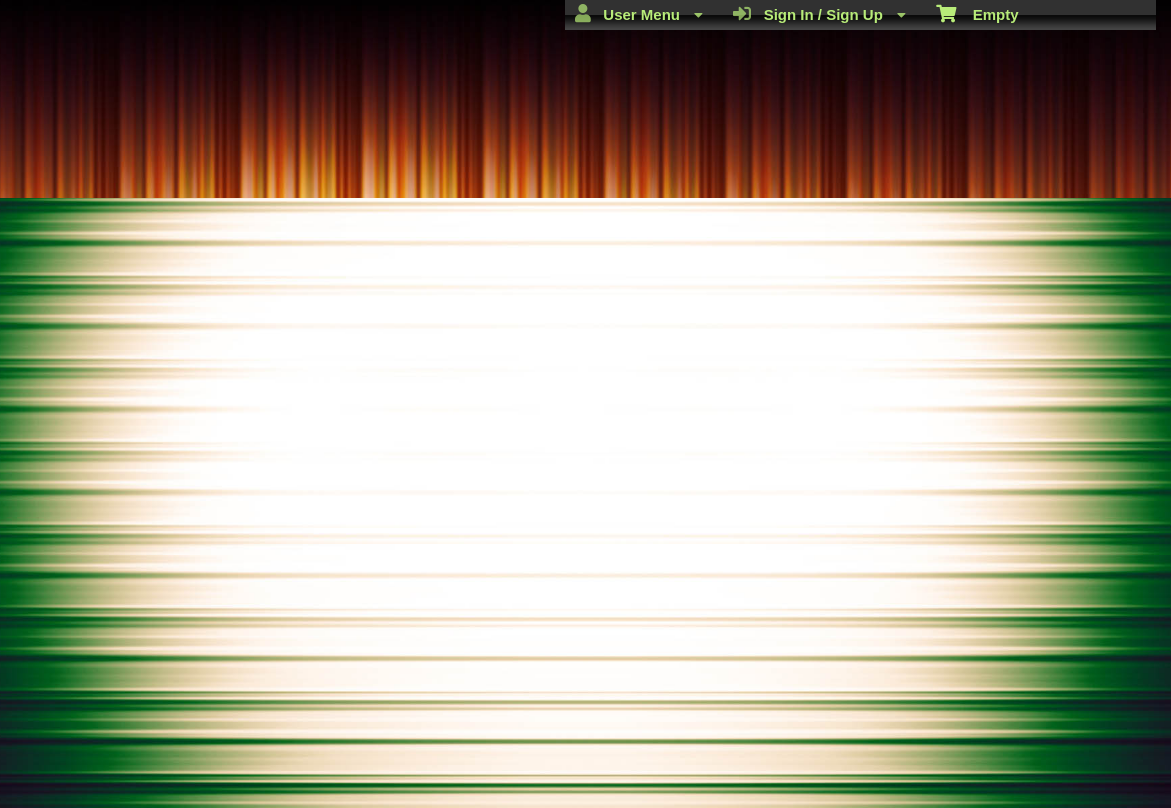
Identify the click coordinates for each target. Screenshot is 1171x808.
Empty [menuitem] (977, 13)
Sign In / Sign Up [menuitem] (819, 14)
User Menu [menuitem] (639, 14)
